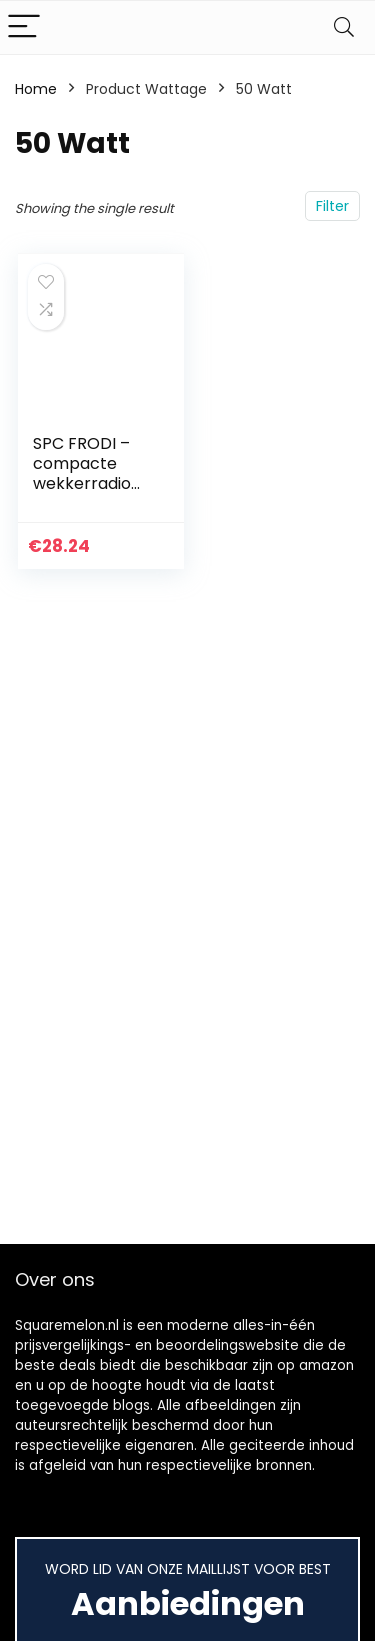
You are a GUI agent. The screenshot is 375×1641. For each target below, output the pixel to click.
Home (36, 89)
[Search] (344, 27)
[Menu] (24, 27)
